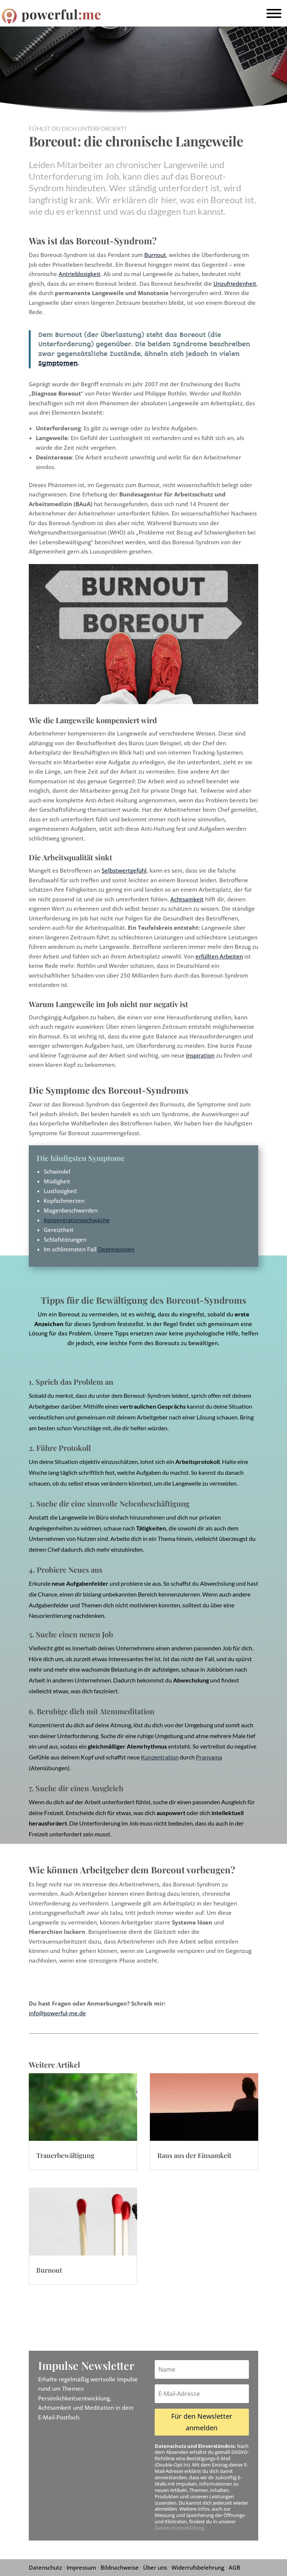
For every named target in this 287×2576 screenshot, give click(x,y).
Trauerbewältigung (65, 2155)
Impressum (81, 2567)
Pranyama (209, 1757)
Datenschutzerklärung (179, 2527)
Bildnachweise (120, 2567)
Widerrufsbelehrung (198, 2567)
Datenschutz (45, 2567)
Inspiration (200, 1055)
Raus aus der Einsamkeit (194, 2155)
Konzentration (160, 1757)
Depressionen (116, 1249)
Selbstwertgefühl (124, 870)
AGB (234, 2567)
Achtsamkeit (187, 899)
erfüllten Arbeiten (219, 956)
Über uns (155, 2567)
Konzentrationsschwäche (77, 1220)
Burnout (155, 254)
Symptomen (58, 363)
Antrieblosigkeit (80, 274)
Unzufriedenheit (234, 283)
